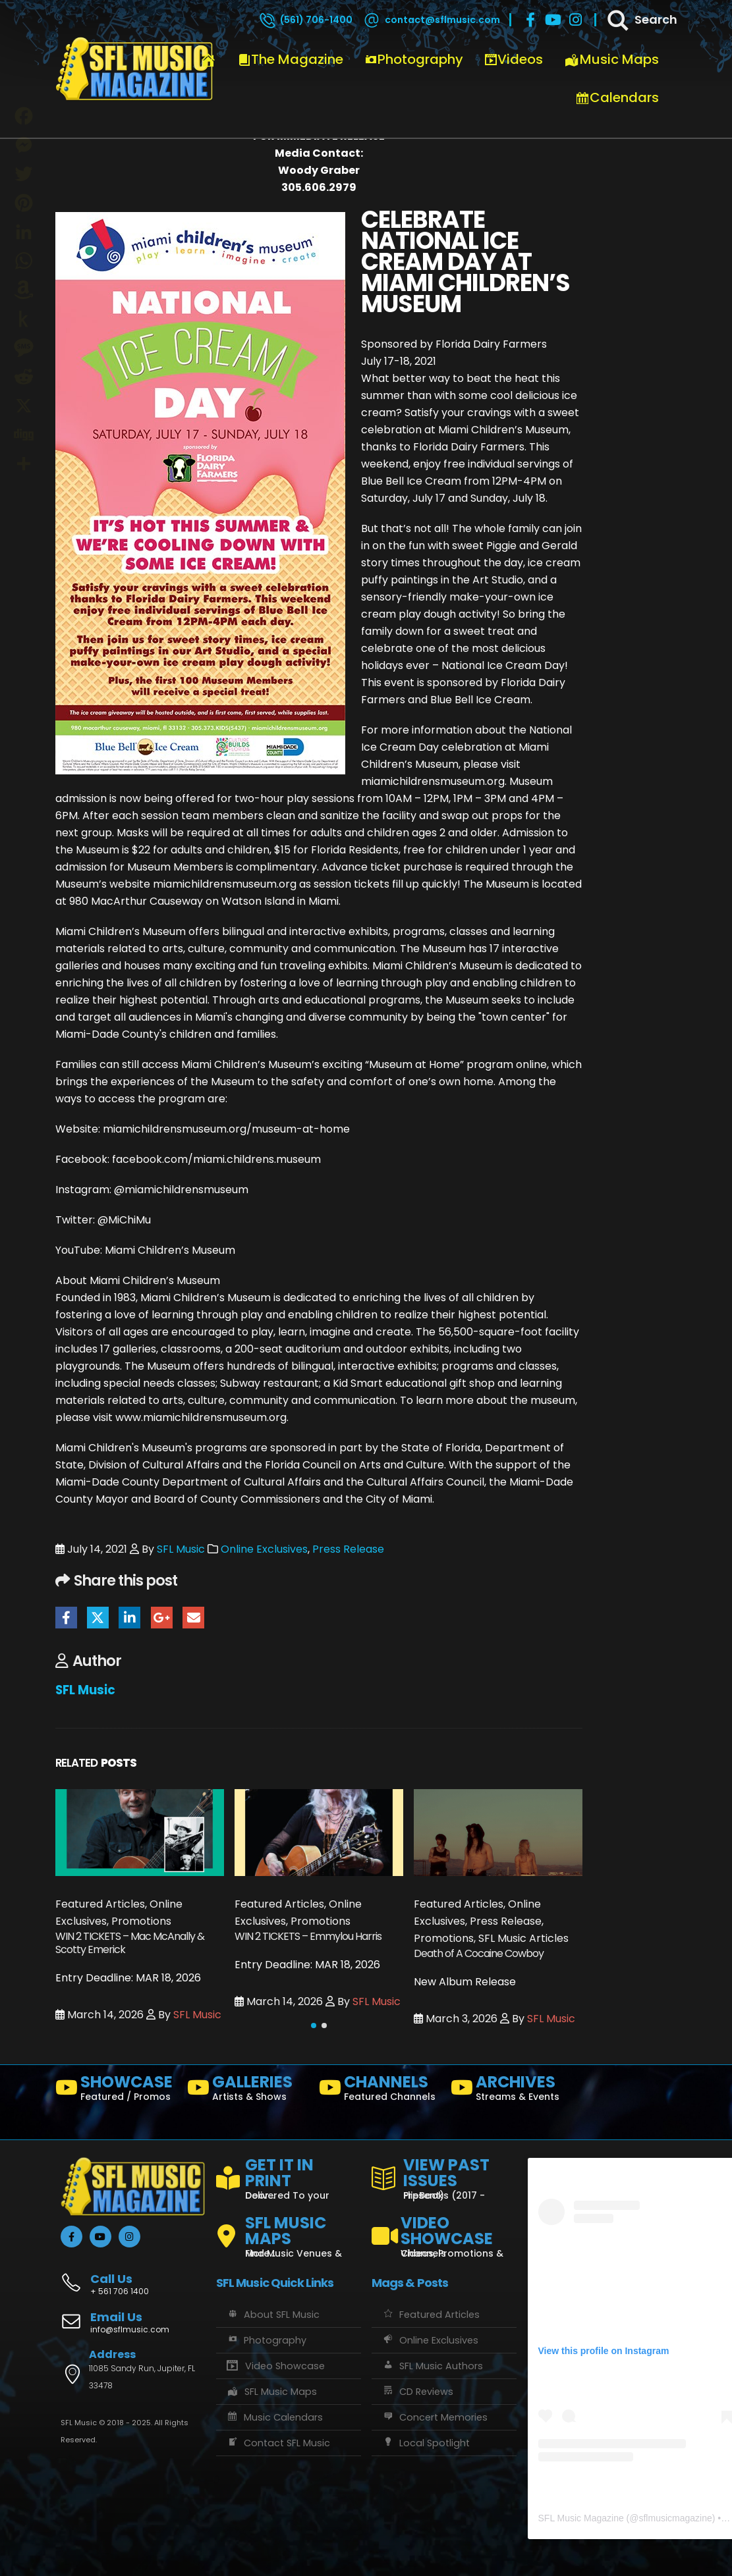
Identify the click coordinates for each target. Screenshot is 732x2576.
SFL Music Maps (272, 2391)
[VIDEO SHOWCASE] (444, 2231)
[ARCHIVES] (511, 2091)
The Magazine (290, 59)
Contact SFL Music (278, 2443)
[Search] (641, 19)
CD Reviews (417, 2391)
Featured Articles (430, 2314)
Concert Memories (434, 2417)
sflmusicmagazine (675, 2518)
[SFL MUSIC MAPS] (288, 2231)
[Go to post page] (139, 1832)
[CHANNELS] (379, 2091)
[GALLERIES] (247, 2091)
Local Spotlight (425, 2443)
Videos (513, 59)
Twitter (98, 1617)
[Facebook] (530, 20)
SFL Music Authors (432, 2366)
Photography (413, 59)
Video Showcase (275, 2366)
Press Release (348, 1549)
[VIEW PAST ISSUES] (444, 2176)
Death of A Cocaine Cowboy (479, 1953)
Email (193, 1617)
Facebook (66, 1617)
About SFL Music (273, 2314)
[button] (313, 2025)
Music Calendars (275, 2417)
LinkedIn (129, 1617)
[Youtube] (553, 20)
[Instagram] (575, 20)
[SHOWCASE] (116, 2091)
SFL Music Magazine (581, 2518)
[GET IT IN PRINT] (288, 2176)
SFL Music (181, 1549)
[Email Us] (133, 2324)
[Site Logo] (134, 69)
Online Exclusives (264, 1549)
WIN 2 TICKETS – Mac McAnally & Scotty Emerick (129, 1943)
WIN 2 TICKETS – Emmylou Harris (308, 1936)
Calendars (617, 97)
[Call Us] (133, 2277)
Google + (162, 1617)
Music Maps (611, 59)
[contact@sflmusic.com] (431, 19)
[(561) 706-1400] (305, 19)
